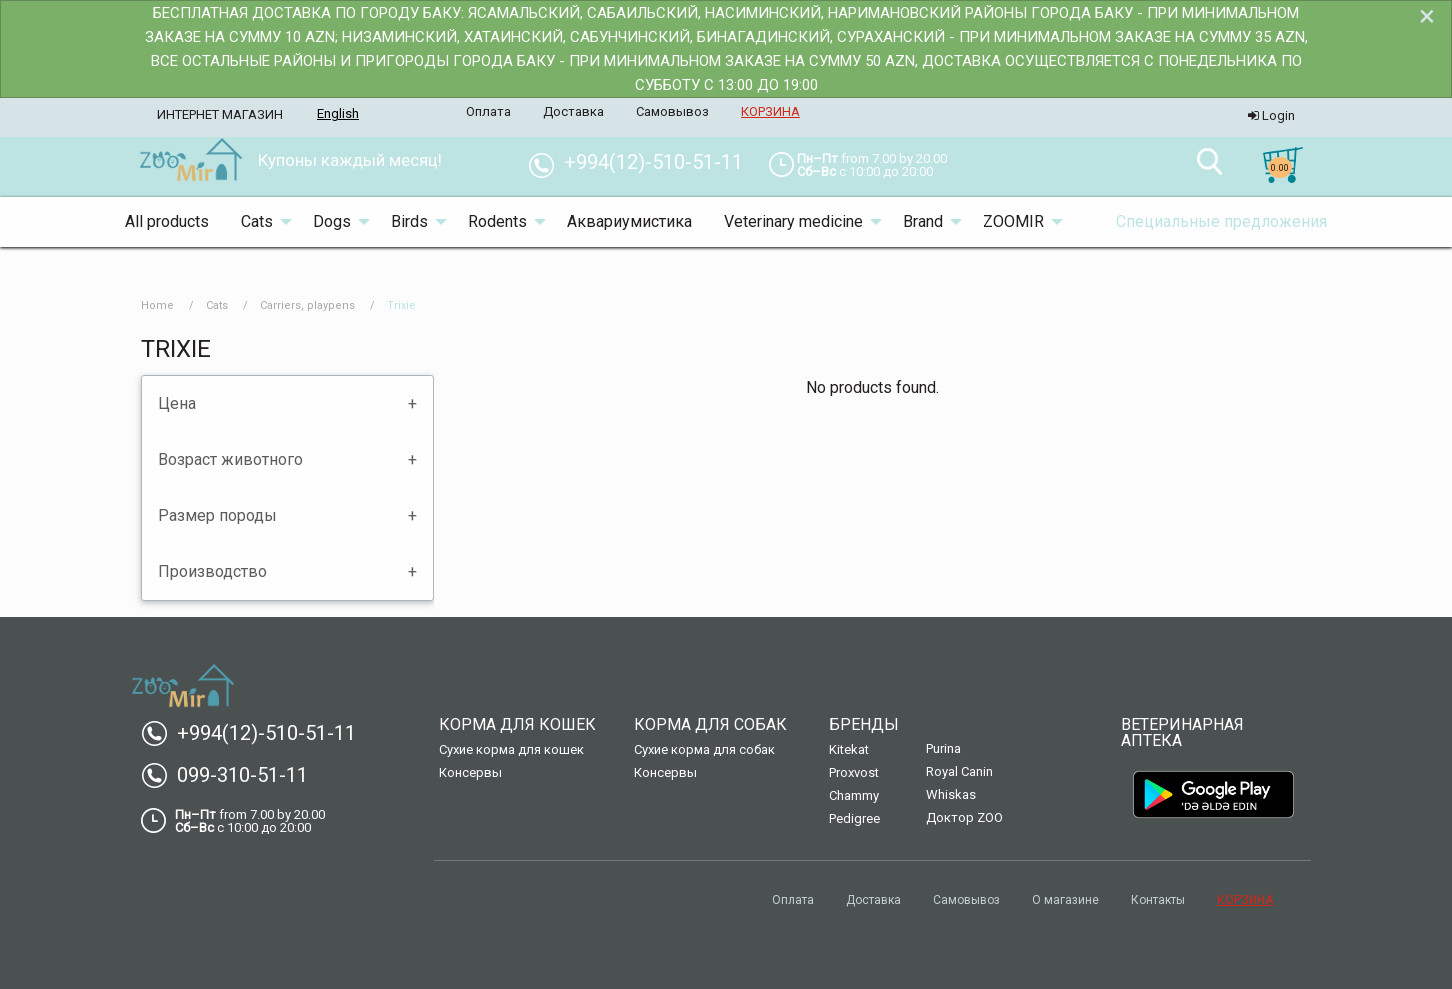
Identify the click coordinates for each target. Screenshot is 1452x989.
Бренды (864, 724)
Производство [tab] (212, 571)
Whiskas (951, 794)
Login (1271, 115)
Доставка (873, 900)
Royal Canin (959, 771)
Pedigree (854, 818)
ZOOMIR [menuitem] (1013, 221)
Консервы (470, 772)
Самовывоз (966, 900)
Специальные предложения (1221, 221)
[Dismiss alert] (1427, 16)
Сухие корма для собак (704, 749)
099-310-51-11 (232, 775)
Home (157, 305)
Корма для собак (710, 724)
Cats (217, 305)
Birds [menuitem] (409, 221)
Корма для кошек (517, 724)
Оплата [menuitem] (488, 111)
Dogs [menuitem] (332, 221)
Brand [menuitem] (923, 221)
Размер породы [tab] (217, 515)
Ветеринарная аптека (1182, 732)
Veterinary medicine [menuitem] (793, 221)
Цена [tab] (177, 403)
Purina (943, 748)
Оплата (793, 900)
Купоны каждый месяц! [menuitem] (350, 160)
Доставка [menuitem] (573, 111)
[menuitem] (190, 161)
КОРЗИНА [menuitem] (770, 111)
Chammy (854, 795)
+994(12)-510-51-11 (256, 733)
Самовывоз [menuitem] (672, 111)
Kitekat (849, 749)
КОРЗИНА (1245, 900)
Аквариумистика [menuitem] (629, 221)
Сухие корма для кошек (511, 749)
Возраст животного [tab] (230, 459)
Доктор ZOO (964, 817)
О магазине (1065, 900)
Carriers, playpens (307, 305)
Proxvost (854, 772)
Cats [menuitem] (257, 221)
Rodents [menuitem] (497, 221)
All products (167, 221)
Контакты (1158, 900)
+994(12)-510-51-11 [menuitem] (643, 162)
